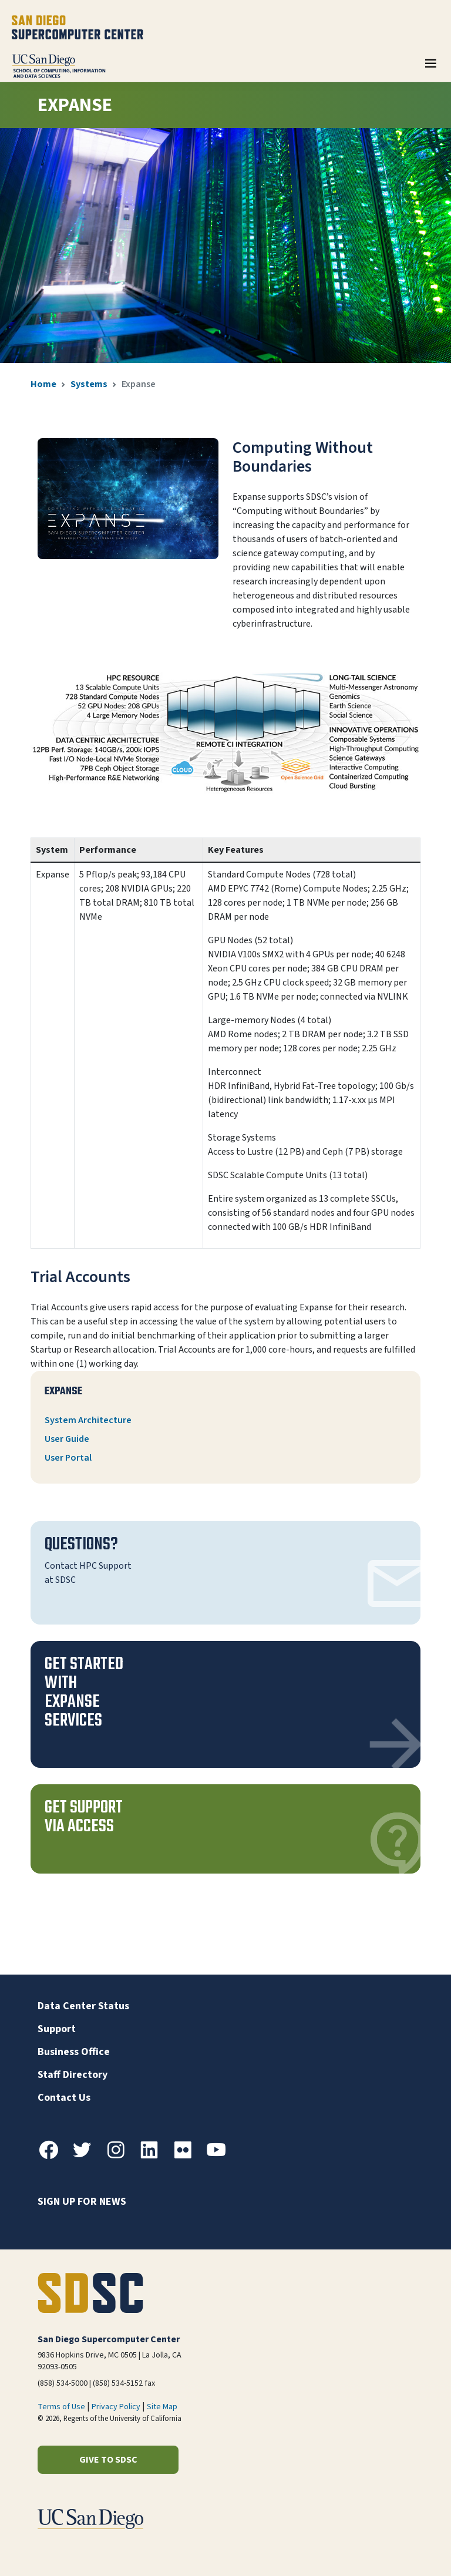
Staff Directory (72, 2074)
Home (43, 384)
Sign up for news (82, 2201)
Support (57, 2029)
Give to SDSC (108, 2459)
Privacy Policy (116, 2407)
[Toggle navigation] (430, 67)
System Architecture (88, 1420)
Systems (88, 384)
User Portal (68, 1457)
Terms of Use (61, 2407)
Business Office (74, 2051)
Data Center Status (83, 2006)
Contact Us (64, 2097)
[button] (225, 1704)
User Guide (67, 1438)
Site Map (162, 2407)
